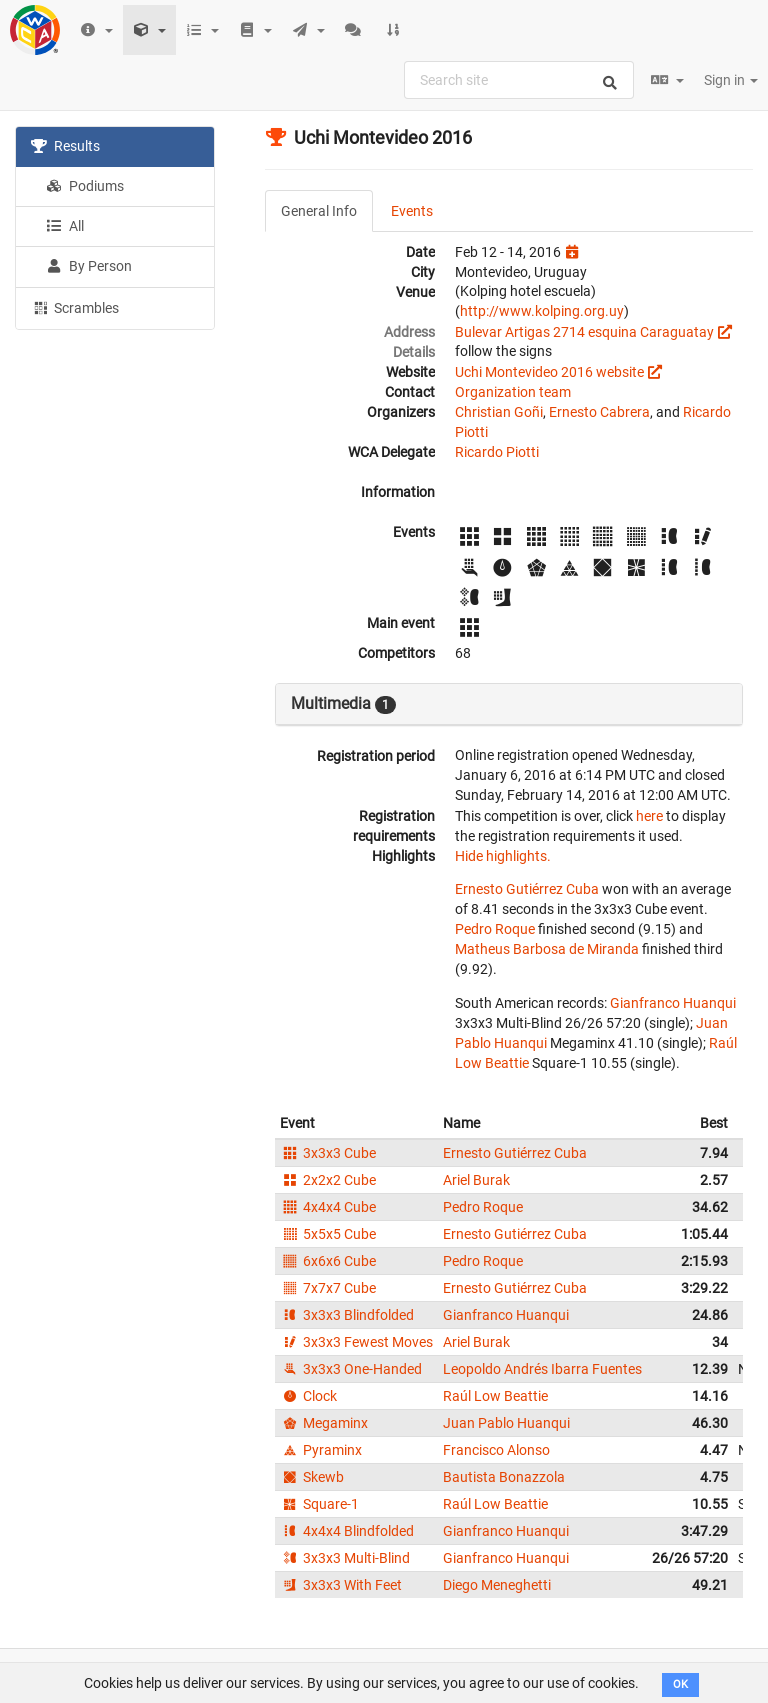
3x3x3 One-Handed (351, 1369)
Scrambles (75, 307)
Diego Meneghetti (497, 1585)
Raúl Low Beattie (495, 1396)
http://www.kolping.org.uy (542, 311)
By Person (89, 266)
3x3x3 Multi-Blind (345, 1558)
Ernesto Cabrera (599, 412)
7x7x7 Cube (328, 1288)
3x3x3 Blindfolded (347, 1315)
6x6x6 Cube (328, 1261)
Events (412, 211)
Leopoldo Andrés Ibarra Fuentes (542, 1369)
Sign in (731, 80)
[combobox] (519, 80)
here (649, 816)
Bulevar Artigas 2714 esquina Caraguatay (584, 332)
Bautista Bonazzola (504, 1477)
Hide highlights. (503, 856)
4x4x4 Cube (328, 1207)
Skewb (312, 1477)
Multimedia (343, 704)
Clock (308, 1396)
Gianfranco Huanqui (673, 1003)
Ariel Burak (476, 1180)
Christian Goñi (499, 412)
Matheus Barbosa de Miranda (547, 949)
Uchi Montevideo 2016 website (549, 372)
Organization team (513, 392)
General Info (319, 211)
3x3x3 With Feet (341, 1585)
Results (65, 146)
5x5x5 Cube (328, 1234)
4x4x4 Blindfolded (347, 1531)
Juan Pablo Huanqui (506, 1423)
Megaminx (324, 1423)
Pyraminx (321, 1450)
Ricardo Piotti (497, 452)
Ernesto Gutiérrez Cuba (527, 889)
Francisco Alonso (496, 1450)
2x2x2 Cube (328, 1180)
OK (680, 1684)
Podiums (85, 186)
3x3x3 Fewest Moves (356, 1342)
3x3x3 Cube (328, 1153)
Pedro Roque (495, 929)
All (65, 226)
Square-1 (319, 1504)
